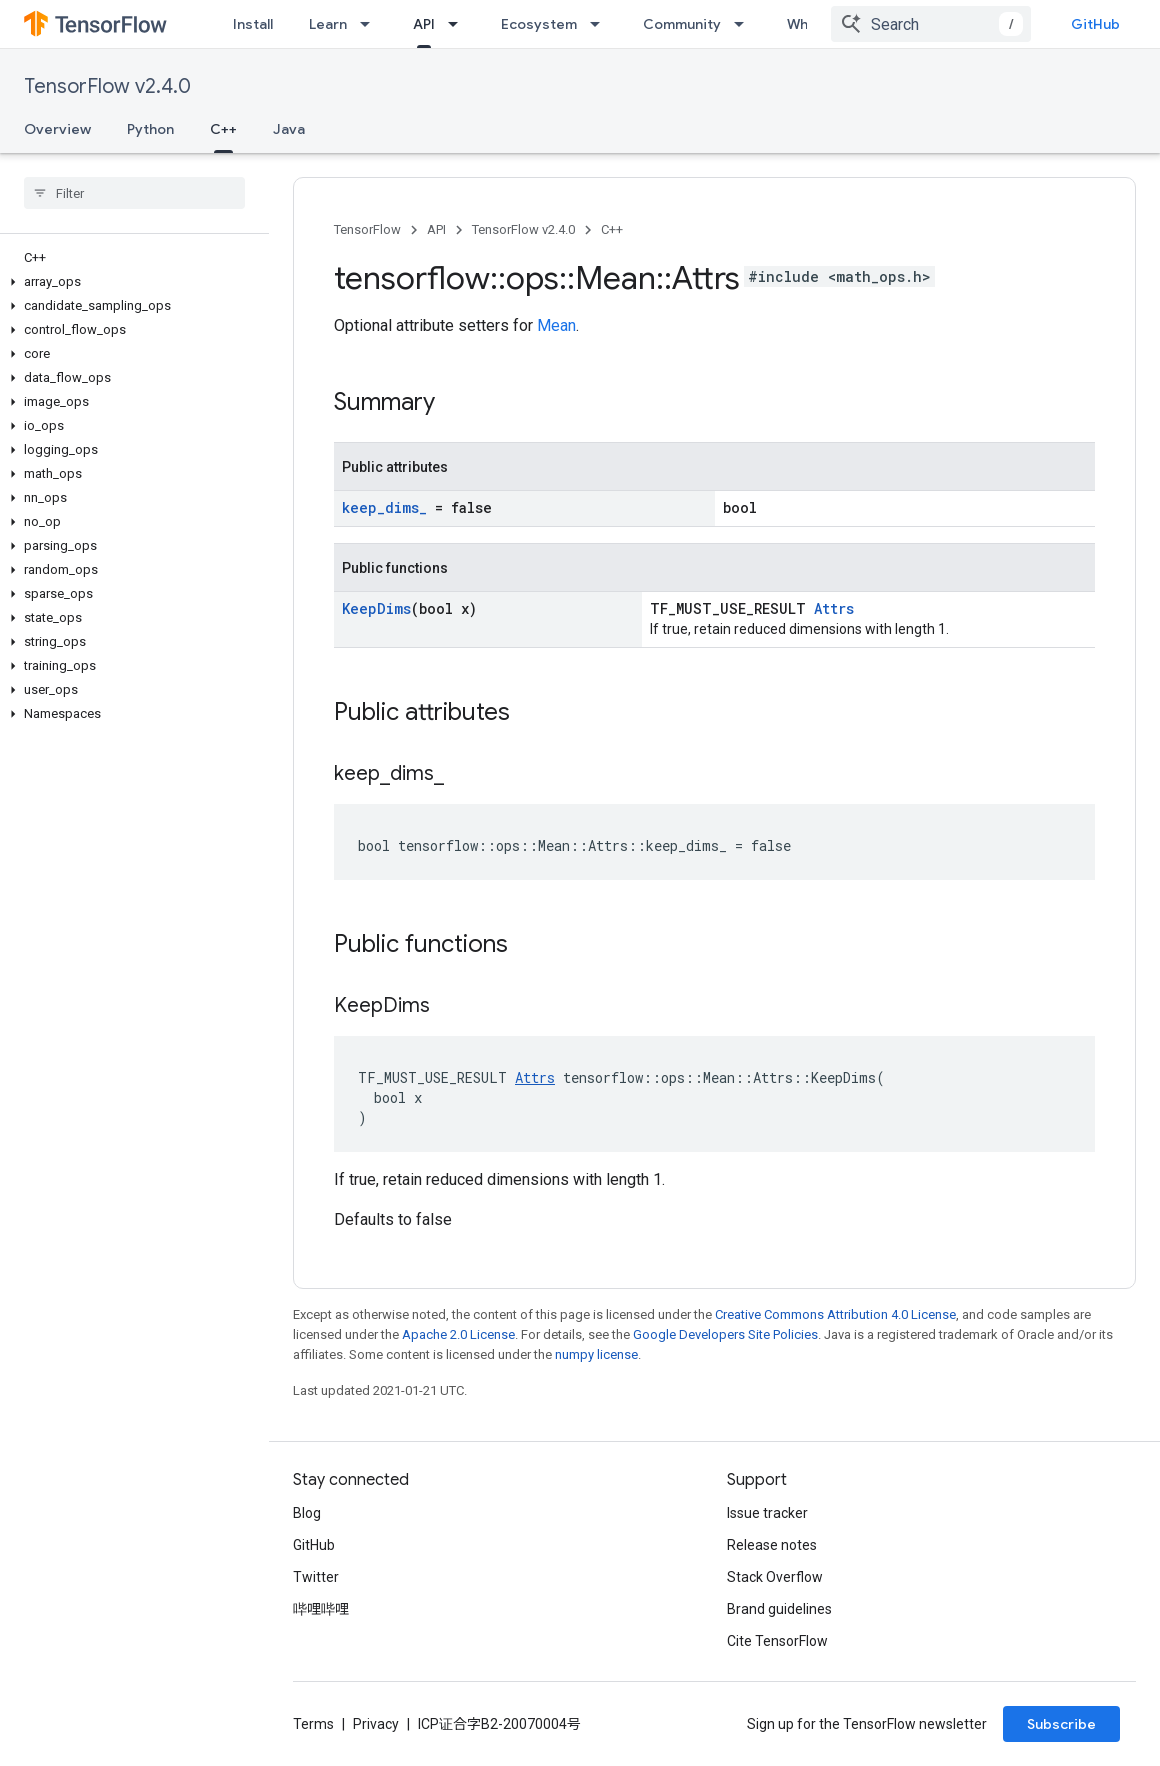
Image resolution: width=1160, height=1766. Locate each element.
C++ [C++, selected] (223, 129)
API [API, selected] (424, 24)
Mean (556, 325)
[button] (130, 282)
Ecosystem (539, 24)
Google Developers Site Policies (725, 1334)
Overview (57, 129)
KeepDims (376, 608)
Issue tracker (767, 1513)
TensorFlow (367, 229)
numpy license (596, 1354)
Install (253, 24)
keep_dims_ (384, 507)
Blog (307, 1513)
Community (682, 24)
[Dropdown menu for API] (459, 24)
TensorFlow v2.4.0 (107, 86)
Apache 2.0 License (458, 1334)
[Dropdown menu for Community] (745, 24)
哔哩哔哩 (321, 1609)
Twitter (316, 1577)
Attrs (834, 608)
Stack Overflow (775, 1577)
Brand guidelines (779, 1609)
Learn (328, 24)
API (436, 229)
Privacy (376, 1724)
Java (289, 129)
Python (150, 129)
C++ (612, 229)
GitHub (1095, 24)
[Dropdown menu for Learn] (371, 24)
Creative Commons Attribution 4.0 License (835, 1314)
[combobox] (931, 24)
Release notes (772, 1545)
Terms (313, 1724)
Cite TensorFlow (777, 1641)
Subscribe (1061, 1724)
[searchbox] (134, 193)
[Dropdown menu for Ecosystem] (601, 24)
